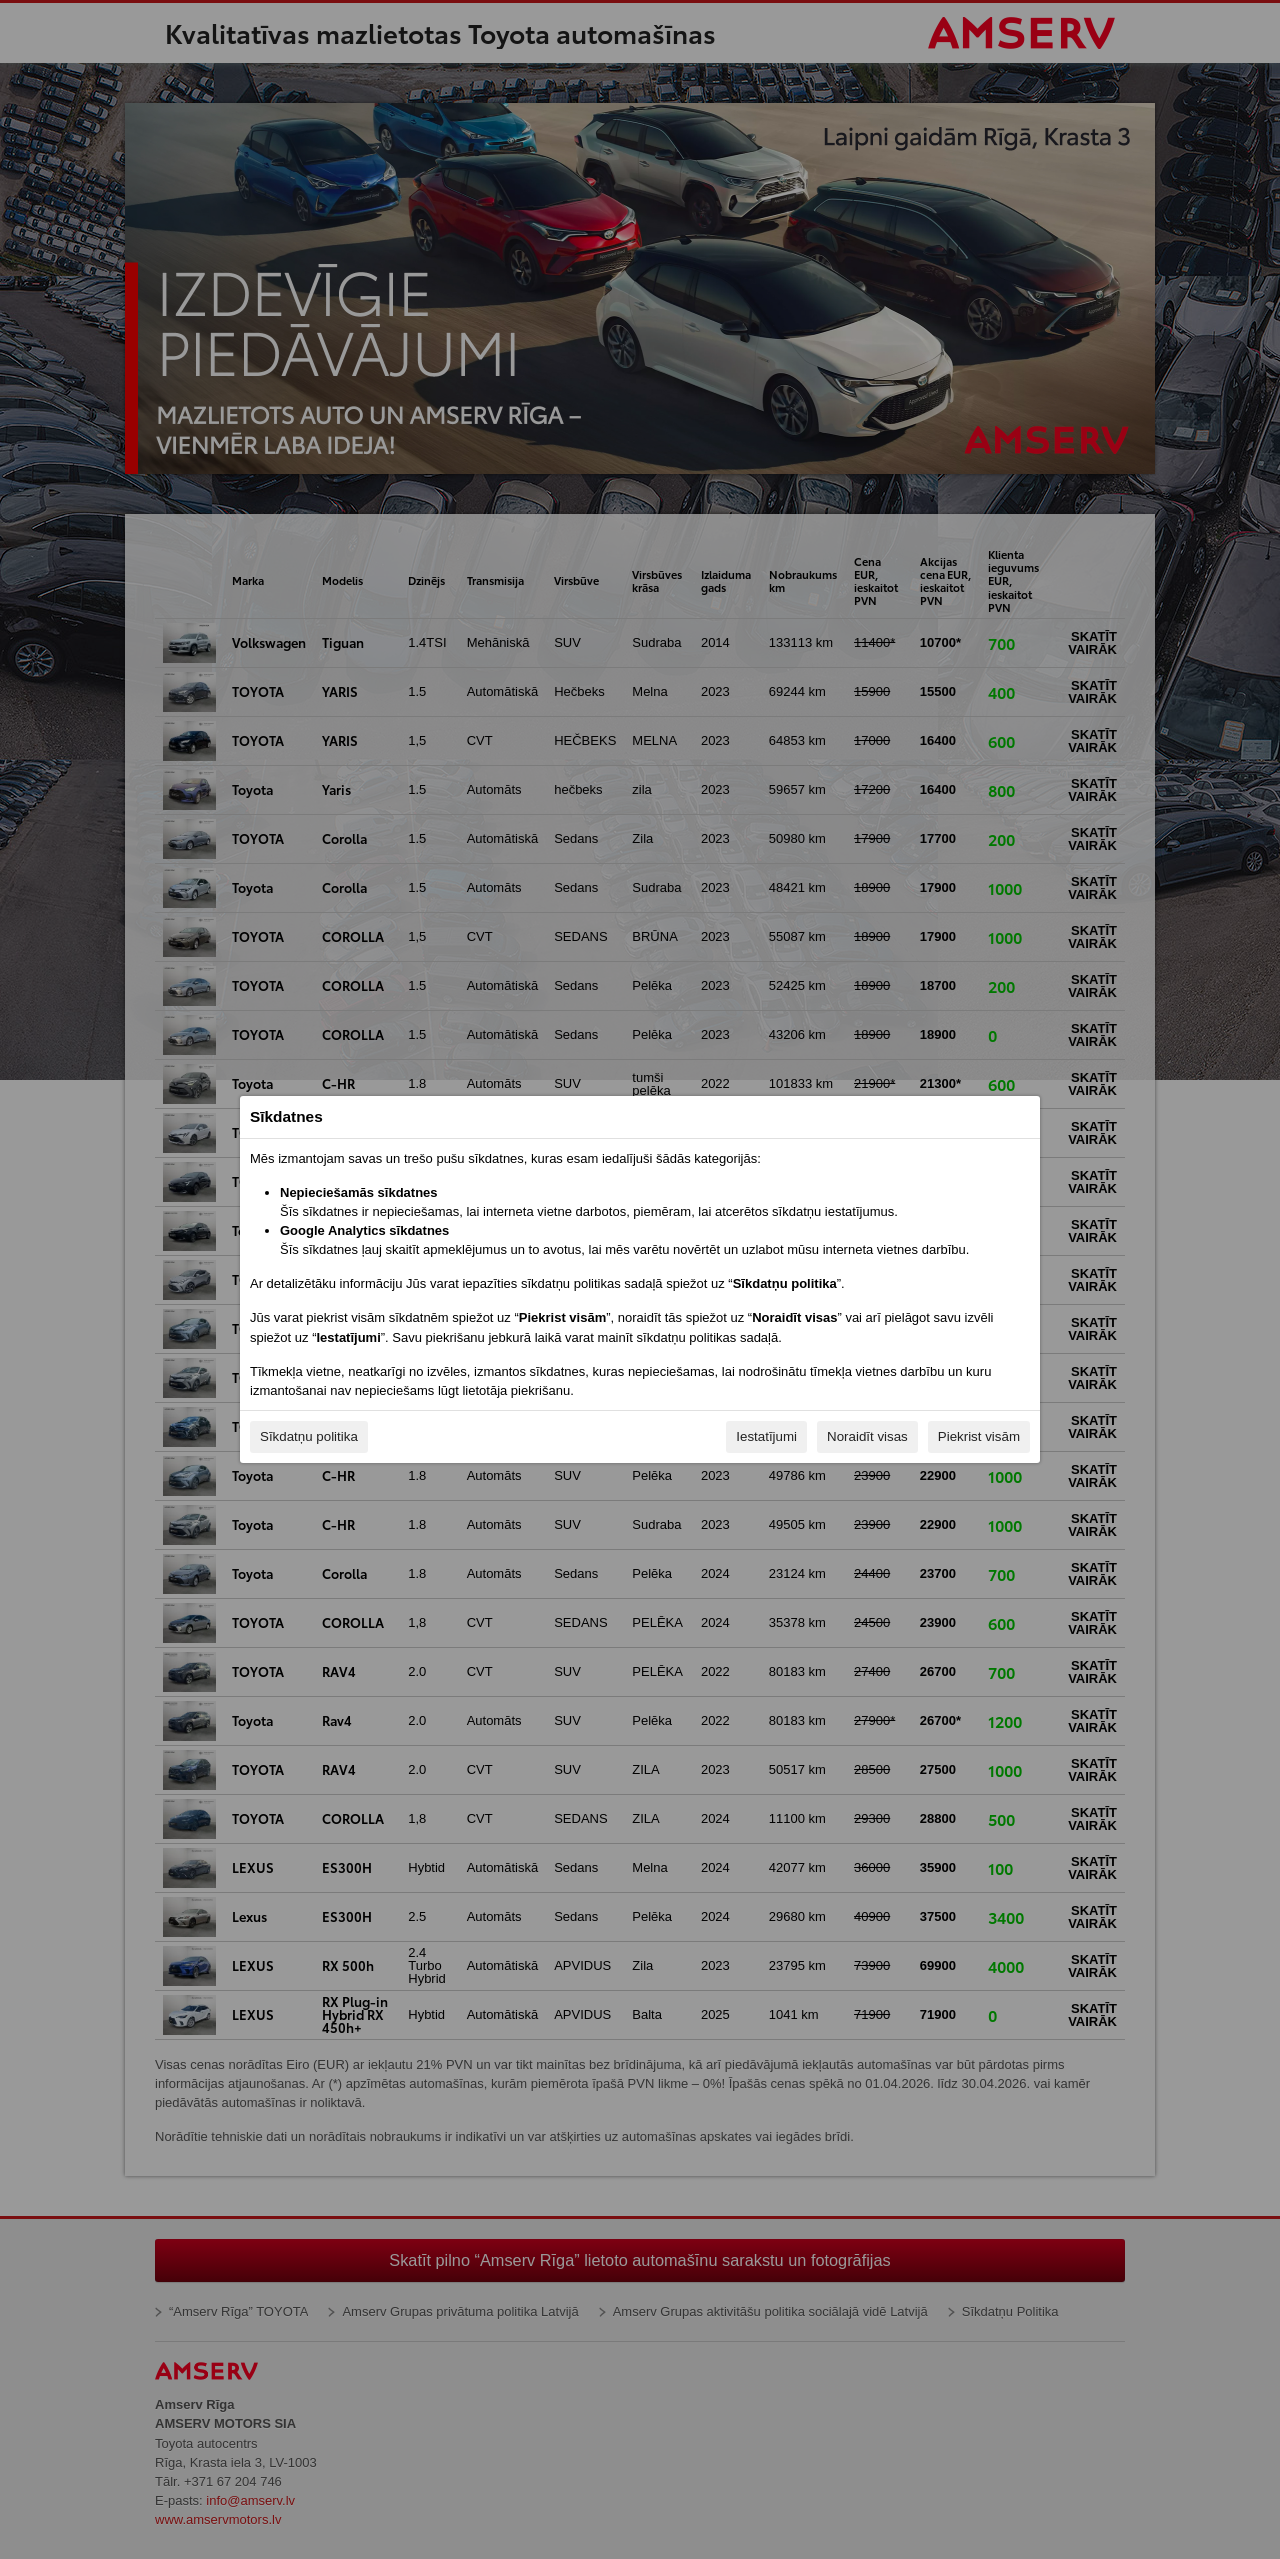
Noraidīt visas (867, 1436)
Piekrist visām (979, 1436)
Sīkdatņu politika (309, 1436)
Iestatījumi (766, 1436)
